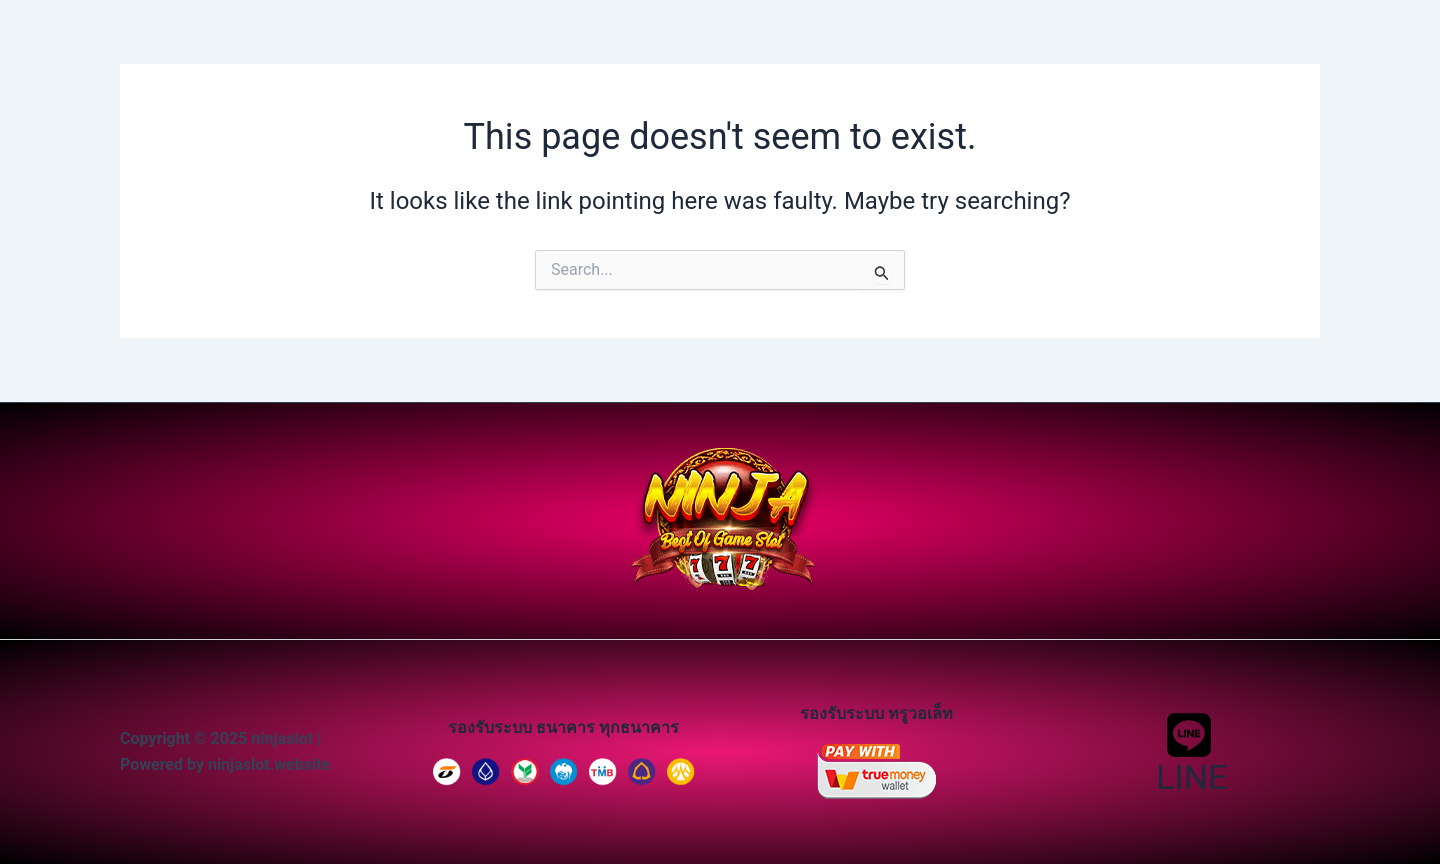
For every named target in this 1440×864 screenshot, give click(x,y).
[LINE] (1189, 752)
